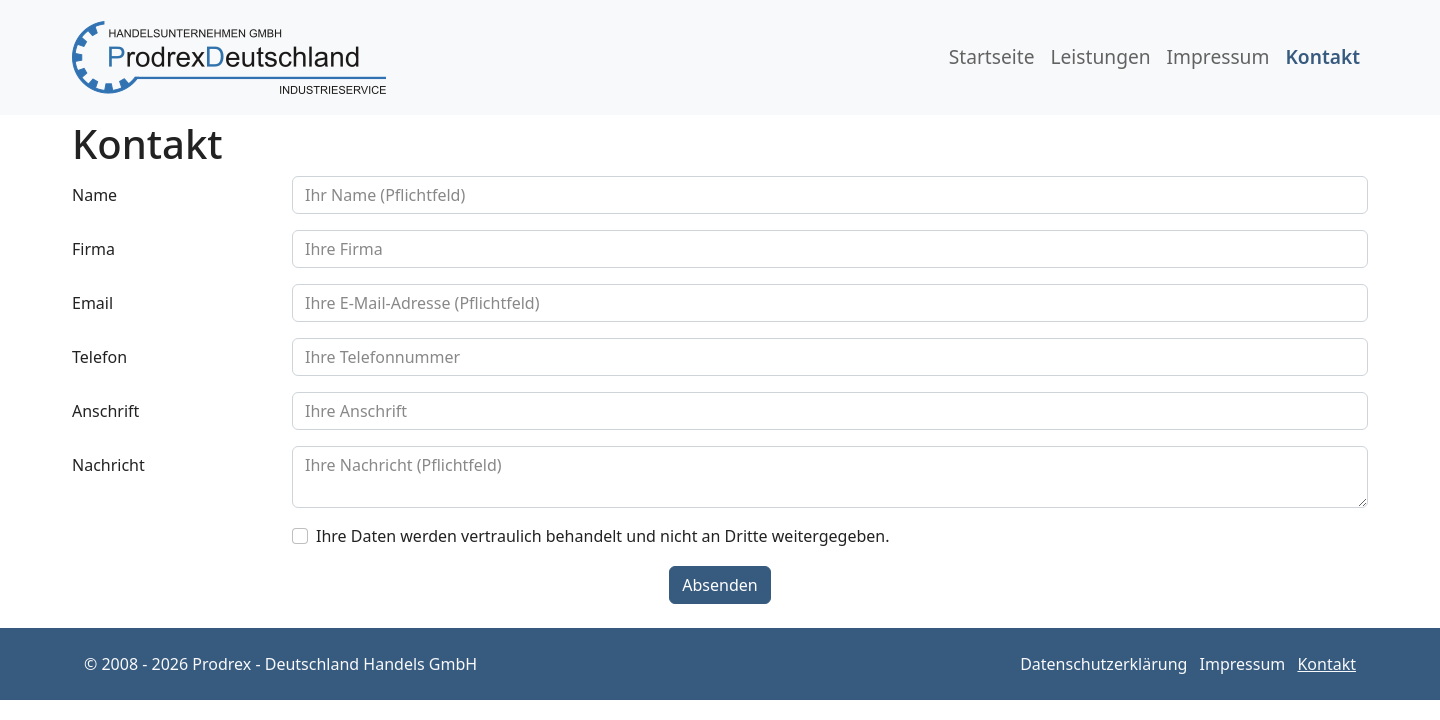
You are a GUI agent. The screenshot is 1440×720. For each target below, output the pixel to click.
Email (92, 303)
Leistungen (1100, 56)
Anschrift (105, 411)
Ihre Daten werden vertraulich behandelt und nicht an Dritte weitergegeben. (603, 536)
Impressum (1218, 56)
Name (94, 195)
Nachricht (108, 465)
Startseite (992, 56)
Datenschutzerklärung (1103, 664)
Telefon (99, 357)
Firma (93, 249)
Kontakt (1322, 56)
